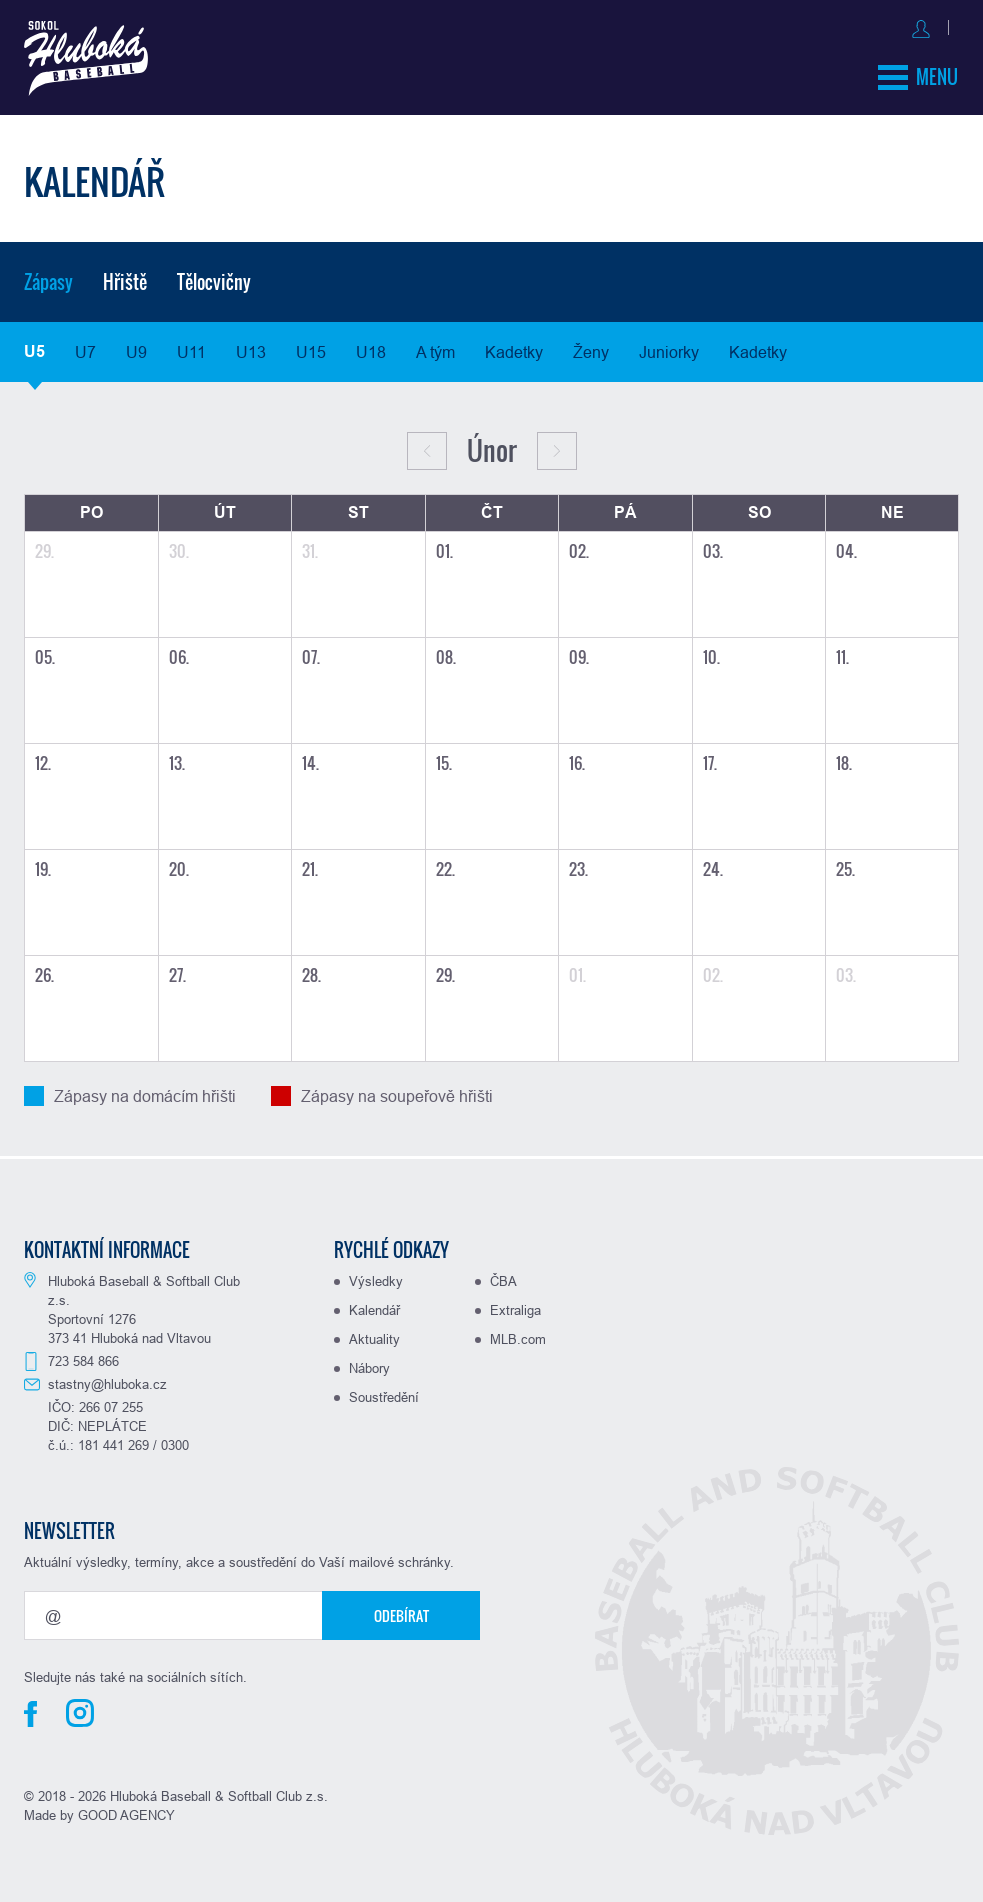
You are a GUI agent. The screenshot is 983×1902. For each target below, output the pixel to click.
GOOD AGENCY (126, 1812)
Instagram (80, 1710)
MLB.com (518, 1336)
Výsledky (376, 1278)
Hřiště (125, 279)
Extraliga (515, 1307)
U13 (251, 349)
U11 (191, 349)
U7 (85, 349)
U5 (34, 348)
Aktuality (374, 1336)
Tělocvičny (214, 279)
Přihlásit (825, 26)
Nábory (369, 1365)
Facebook (30, 1711)
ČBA (503, 1278)
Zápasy (48, 279)
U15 (311, 349)
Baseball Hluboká (91, 61)
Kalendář (374, 1307)
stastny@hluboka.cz (107, 1381)
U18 (371, 349)
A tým (435, 349)
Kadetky (514, 349)
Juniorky (669, 349)
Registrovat (917, 26)
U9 (136, 349)
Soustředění (384, 1394)
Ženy (591, 349)
